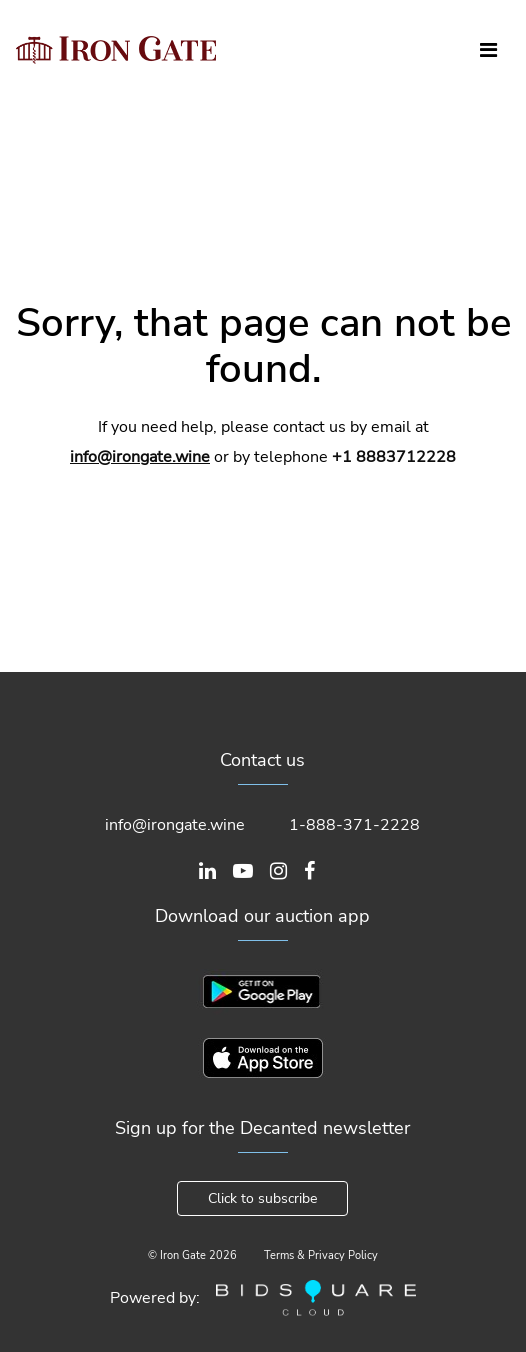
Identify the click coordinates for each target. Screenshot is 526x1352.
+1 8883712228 (394, 457)
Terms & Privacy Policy (321, 1255)
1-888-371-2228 (354, 825)
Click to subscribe (262, 1198)
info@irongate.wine (140, 457)
